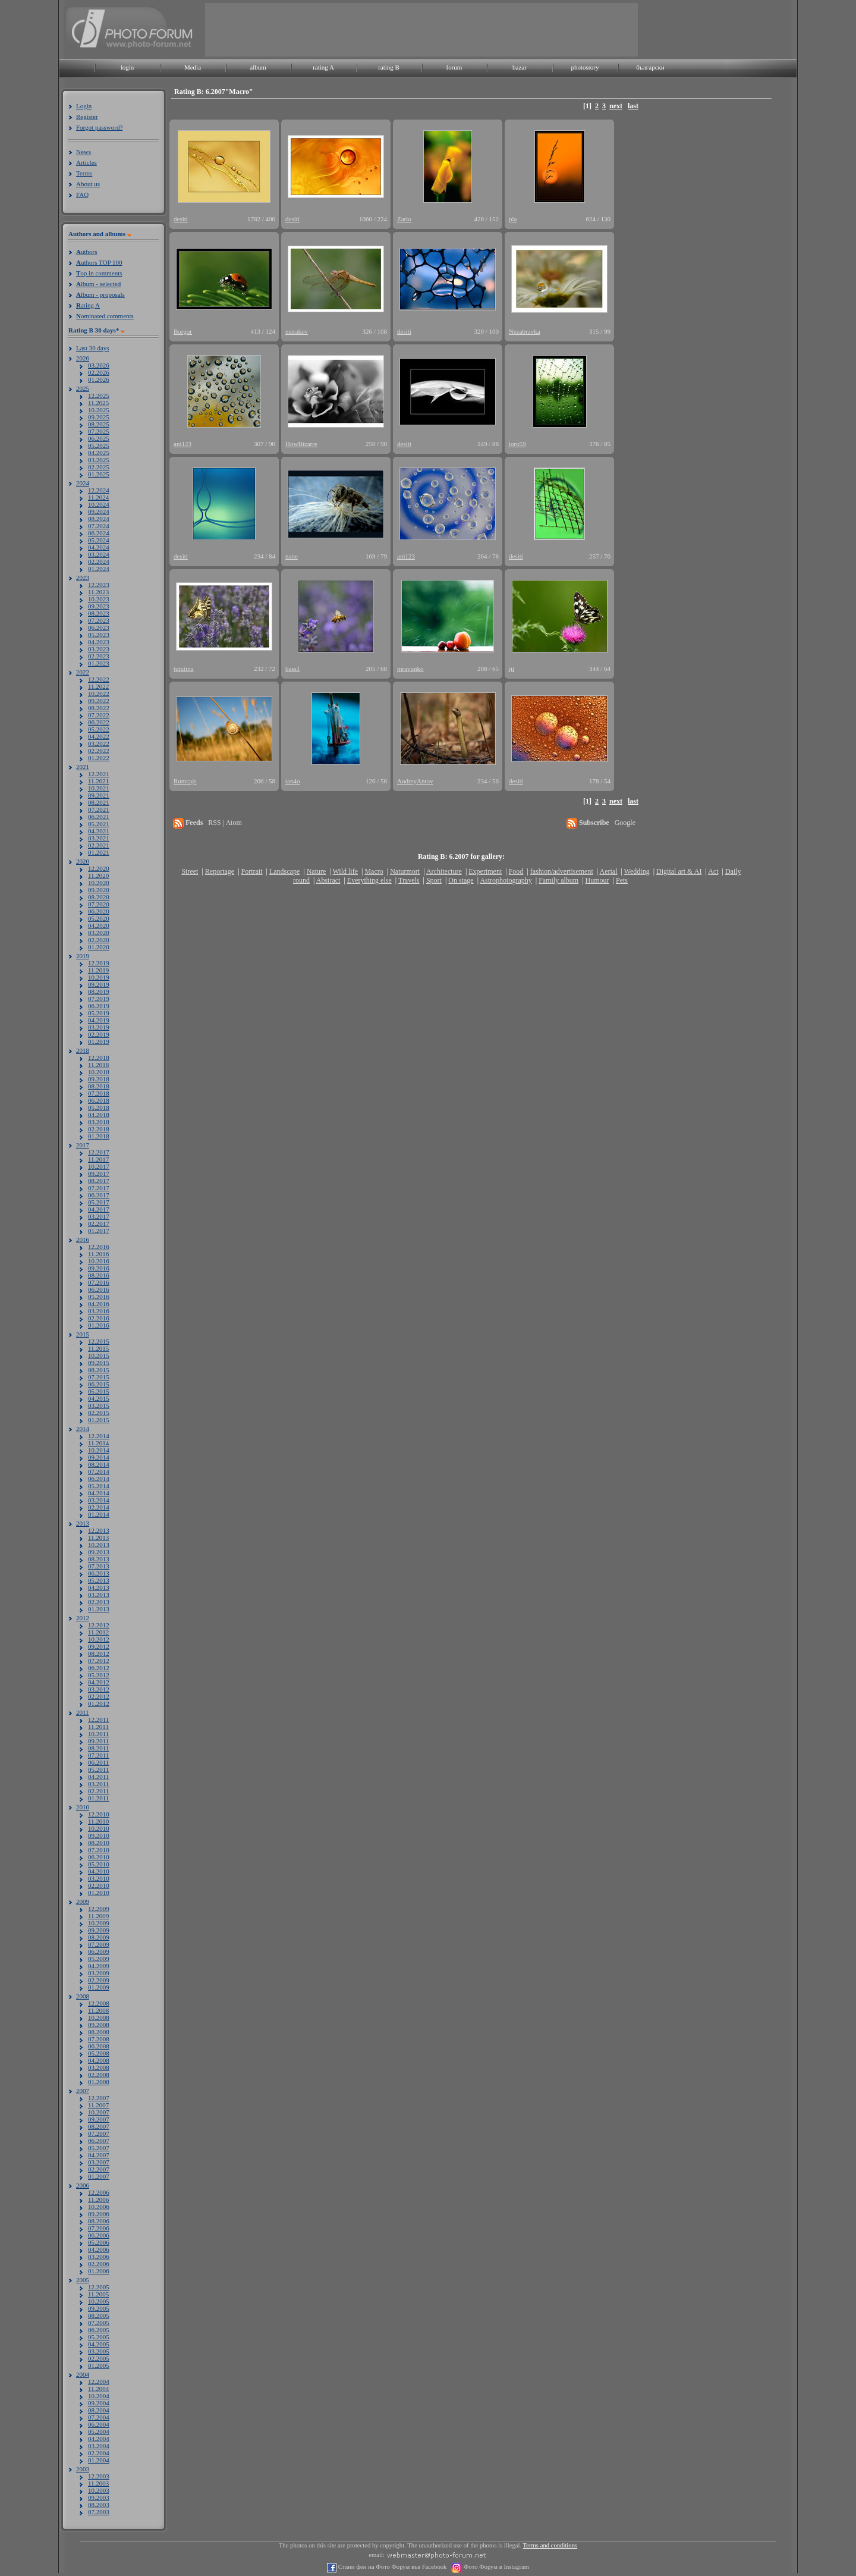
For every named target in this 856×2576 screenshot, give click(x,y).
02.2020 (98, 939)
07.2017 (98, 1187)
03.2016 (98, 1310)
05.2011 (98, 1769)
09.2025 (98, 417)
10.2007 (98, 2112)
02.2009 (98, 1980)
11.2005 (98, 2294)
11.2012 (98, 1632)
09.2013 (98, 1551)
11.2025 (98, 402)
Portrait (252, 871)
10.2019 (98, 977)
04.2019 (98, 1020)
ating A (88, 305)
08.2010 (98, 1842)
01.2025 (98, 474)
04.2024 (98, 547)
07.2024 (98, 525)
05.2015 (98, 1391)
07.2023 (98, 620)
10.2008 (98, 2017)
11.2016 (98, 1253)
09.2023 (98, 606)
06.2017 (98, 1194)
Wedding (637, 871)
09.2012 (98, 1646)
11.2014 (98, 1443)
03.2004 (98, 2445)
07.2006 (98, 2228)
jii (511, 668)
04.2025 (98, 452)
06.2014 (98, 1478)
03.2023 (98, 648)
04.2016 (98, 1303)
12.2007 (98, 2097)
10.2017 (98, 1166)
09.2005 (98, 2308)
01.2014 (98, 1514)
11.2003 (98, 2483)
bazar (519, 67)
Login (84, 105)
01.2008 (98, 2081)
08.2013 (98, 1558)
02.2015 (98, 1412)
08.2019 (98, 991)
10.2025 (98, 409)
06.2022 (98, 722)
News (83, 151)
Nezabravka (524, 331)
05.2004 (98, 2431)
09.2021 (98, 795)
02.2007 (98, 2169)
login (127, 67)
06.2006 (98, 2235)
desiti (181, 218)
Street (189, 871)
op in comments (99, 273)
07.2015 (98, 1376)
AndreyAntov (415, 781)
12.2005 (98, 2287)
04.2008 (98, 2060)
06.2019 (98, 1005)
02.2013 (98, 1601)
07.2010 (98, 1849)
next (615, 106)
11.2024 (98, 497)
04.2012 (98, 1682)
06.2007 (98, 2140)
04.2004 (98, 2438)
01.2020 (98, 946)
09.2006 (98, 2213)
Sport (434, 880)
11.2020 (98, 875)
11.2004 (98, 2388)
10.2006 (98, 2206)
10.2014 (98, 1450)
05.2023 (98, 634)
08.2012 (98, 1653)
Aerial (608, 871)
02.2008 (98, 2074)
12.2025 (98, 395)
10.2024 (98, 504)
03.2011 (98, 1783)
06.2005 (98, 2329)
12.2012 (98, 1625)
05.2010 (98, 1864)
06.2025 (98, 438)
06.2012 (98, 1667)
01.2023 (98, 663)
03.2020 (98, 932)
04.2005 (98, 2344)
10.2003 (98, 2490)
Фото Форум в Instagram (495, 2567)
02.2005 (98, 2358)
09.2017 (98, 1173)
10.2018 (98, 1071)
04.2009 (98, 1965)
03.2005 (98, 2351)
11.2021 (98, 781)
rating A (323, 67)
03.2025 (98, 459)
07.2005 (98, 2322)
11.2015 (98, 1348)
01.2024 (98, 568)
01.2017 (98, 1230)
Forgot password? (99, 127)
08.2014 (98, 1464)
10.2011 (98, 1733)
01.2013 (98, 1608)
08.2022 (98, 707)
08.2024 (98, 518)
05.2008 (98, 2053)
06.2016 (98, 1289)
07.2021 (98, 809)
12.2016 (98, 1246)
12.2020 (98, 868)
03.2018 (98, 1121)
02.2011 (98, 1790)
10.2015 (98, 1355)
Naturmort (405, 871)
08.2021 (98, 802)
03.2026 (98, 365)
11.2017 (98, 1159)
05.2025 (98, 445)
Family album (558, 880)
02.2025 (98, 466)
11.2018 (98, 1064)
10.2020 (98, 882)
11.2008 (98, 2010)
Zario (404, 218)
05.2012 (98, 1674)
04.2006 (98, 2249)
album (258, 67)
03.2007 (98, 2162)
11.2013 (98, 1537)
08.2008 (98, 2031)
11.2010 (98, 1821)
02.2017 (98, 1223)
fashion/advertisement (561, 871)
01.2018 (98, 1136)
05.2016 (98, 1296)
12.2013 (98, 1530)
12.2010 (98, 1814)
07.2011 (98, 1755)
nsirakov (296, 331)
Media (192, 67)
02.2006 (98, 2263)
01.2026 (98, 379)
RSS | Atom (224, 822)
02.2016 (98, 1318)
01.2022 (98, 757)
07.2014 (98, 1471)
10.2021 (98, 788)
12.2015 (98, 1341)
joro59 (517, 443)
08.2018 (98, 1086)
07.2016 (98, 1282)
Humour (597, 880)
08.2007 (98, 2126)
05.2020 (98, 918)
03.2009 (98, 1972)
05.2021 (98, 823)
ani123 (182, 443)
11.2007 (98, 2105)
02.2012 (98, 1696)
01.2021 (98, 852)
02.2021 (98, 845)
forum (454, 67)
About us (88, 183)
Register (87, 116)
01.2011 (98, 1798)
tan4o (292, 781)
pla (513, 218)
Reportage (219, 871)
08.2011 (98, 1748)
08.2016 (98, 1275)
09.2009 (98, 1930)
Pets (622, 880)
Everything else (369, 880)
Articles (86, 162)
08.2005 (98, 2315)
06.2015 (98, 1384)
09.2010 (98, 1835)
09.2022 (98, 700)
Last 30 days (92, 348)
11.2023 (98, 591)
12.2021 (98, 773)
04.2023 (98, 641)
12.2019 (98, 963)
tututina (184, 668)
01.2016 (98, 1325)
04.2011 (98, 1776)
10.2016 (98, 1261)
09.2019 (98, 984)
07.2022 (98, 714)
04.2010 (98, 1871)
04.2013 (98, 1587)
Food (516, 871)
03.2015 (98, 1405)
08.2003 (98, 2504)
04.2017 (98, 1209)
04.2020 (98, 925)
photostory (585, 67)
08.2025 (98, 424)
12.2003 (98, 2476)
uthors (86, 251)
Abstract (328, 880)
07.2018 (98, 1093)
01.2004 (98, 2460)
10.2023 (98, 599)
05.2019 (98, 1012)
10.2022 (98, 693)
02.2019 (98, 1034)
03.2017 (98, 1216)
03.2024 (98, 554)
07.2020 (98, 904)
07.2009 (98, 1944)
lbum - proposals (100, 294)
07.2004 (98, 2417)
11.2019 (98, 970)
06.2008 (98, 2046)
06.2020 (98, 911)
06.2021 (98, 816)
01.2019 (98, 1041)
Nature (316, 871)
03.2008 (98, 2067)
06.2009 (98, 1951)
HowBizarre (301, 443)
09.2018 (98, 1079)
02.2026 (98, 372)
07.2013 (98, 1566)
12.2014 (98, 1435)
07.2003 (98, 2511)
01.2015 (98, 1419)
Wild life (345, 871)
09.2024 (98, 511)
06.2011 (98, 1762)
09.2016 (98, 1268)
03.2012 (98, 1689)
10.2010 (98, 1828)
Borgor (183, 331)
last (633, 106)
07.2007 (98, 2133)
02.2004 (98, 2452)
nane (291, 556)
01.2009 (98, 1987)
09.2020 (98, 889)
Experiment (485, 871)
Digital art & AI (678, 871)
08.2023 (98, 613)
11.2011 (98, 1726)
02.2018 (98, 1128)
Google (625, 822)
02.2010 (98, 1885)
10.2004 (98, 2395)
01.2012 (98, 1703)
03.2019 (98, 1027)
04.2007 (98, 2154)
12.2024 (98, 490)
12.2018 (98, 1057)
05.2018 (98, 1107)
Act (713, 871)
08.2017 (98, 1180)
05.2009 (98, 1958)
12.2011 (98, 1719)
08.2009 (98, 1937)
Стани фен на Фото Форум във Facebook (391, 2567)
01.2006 (98, 2270)
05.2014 (98, 1485)
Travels (409, 880)
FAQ (82, 194)
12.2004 (98, 2381)
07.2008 (98, 2038)
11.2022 (98, 686)
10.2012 (98, 1639)
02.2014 (98, 1507)
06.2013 (98, 1573)
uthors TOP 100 (99, 262)
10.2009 (98, 1922)
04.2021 (98, 830)
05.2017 (98, 1202)
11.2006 (98, 2199)
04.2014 (98, 1492)
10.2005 (98, 2301)
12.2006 (98, 2192)
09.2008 (98, 2024)
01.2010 (98, 1892)
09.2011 (98, 1740)
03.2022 (98, 743)
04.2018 (98, 1114)
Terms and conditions (550, 2545)
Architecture (444, 871)
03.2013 (98, 1594)
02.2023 (98, 656)
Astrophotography (505, 880)
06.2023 (98, 627)
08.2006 (98, 2220)
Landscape (284, 871)
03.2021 (98, 838)
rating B (388, 67)
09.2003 (98, 2497)
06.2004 (98, 2424)
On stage (460, 880)
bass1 (292, 668)
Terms (84, 173)
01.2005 (98, 2365)
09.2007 (98, 2119)
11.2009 (98, 1915)
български (650, 67)
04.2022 (98, 736)
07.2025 (98, 431)
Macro (373, 871)
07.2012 (98, 1660)
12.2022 (98, 679)
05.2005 (98, 2336)
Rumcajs (185, 781)
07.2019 (98, 998)
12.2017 (98, 1152)
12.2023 (98, 584)
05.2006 (98, 2242)
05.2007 (98, 2147)
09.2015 (98, 1362)
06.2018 (98, 1100)
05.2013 (98, 1580)
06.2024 (98, 532)
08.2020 (98, 896)
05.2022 (98, 729)
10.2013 (98, 1544)
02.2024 (98, 561)
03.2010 (98, 1878)
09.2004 (98, 2402)
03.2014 (98, 1500)
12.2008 (98, 2003)
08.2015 (98, 1369)
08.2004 (98, 2410)
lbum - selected (98, 283)
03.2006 (98, 2256)
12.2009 (98, 1908)
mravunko (410, 668)
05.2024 (98, 540)
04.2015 (98, 1398)
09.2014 (98, 1457)
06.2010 (98, 1856)
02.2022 (98, 750)
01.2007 (98, 2176)
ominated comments (105, 315)
